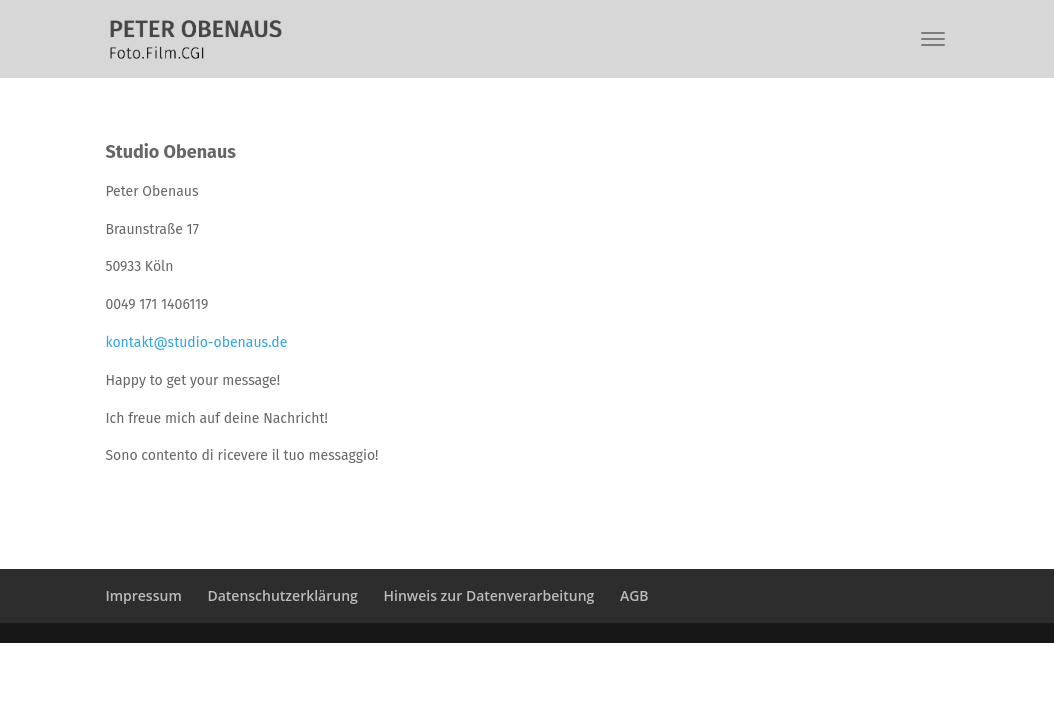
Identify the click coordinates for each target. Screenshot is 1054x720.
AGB (634, 595)
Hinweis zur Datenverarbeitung (488, 595)
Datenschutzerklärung (282, 595)
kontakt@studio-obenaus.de (196, 342)
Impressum (143, 595)
